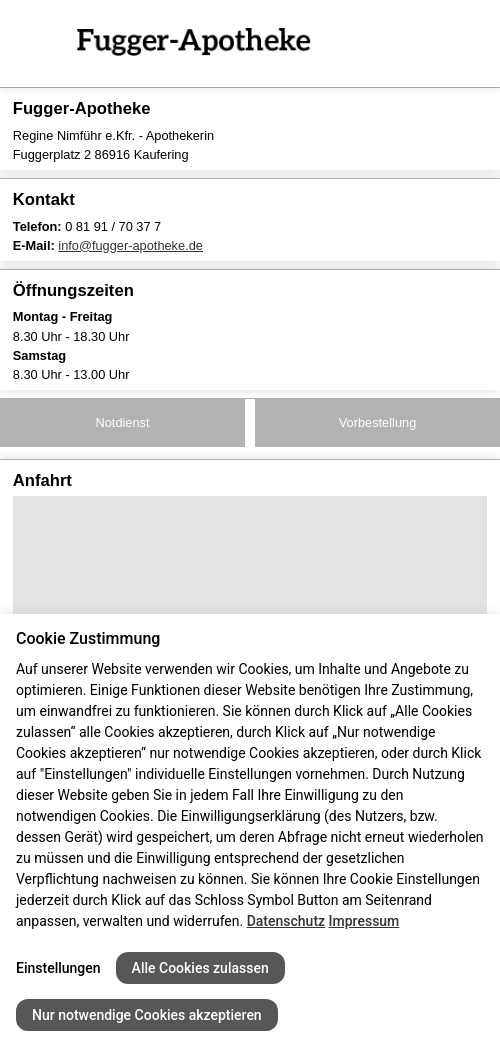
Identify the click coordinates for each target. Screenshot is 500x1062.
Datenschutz (286, 921)
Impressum (364, 921)
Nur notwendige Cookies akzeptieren (147, 1015)
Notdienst (122, 422)
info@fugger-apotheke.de (130, 245)
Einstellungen (58, 968)
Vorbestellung (378, 422)
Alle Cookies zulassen (200, 968)
